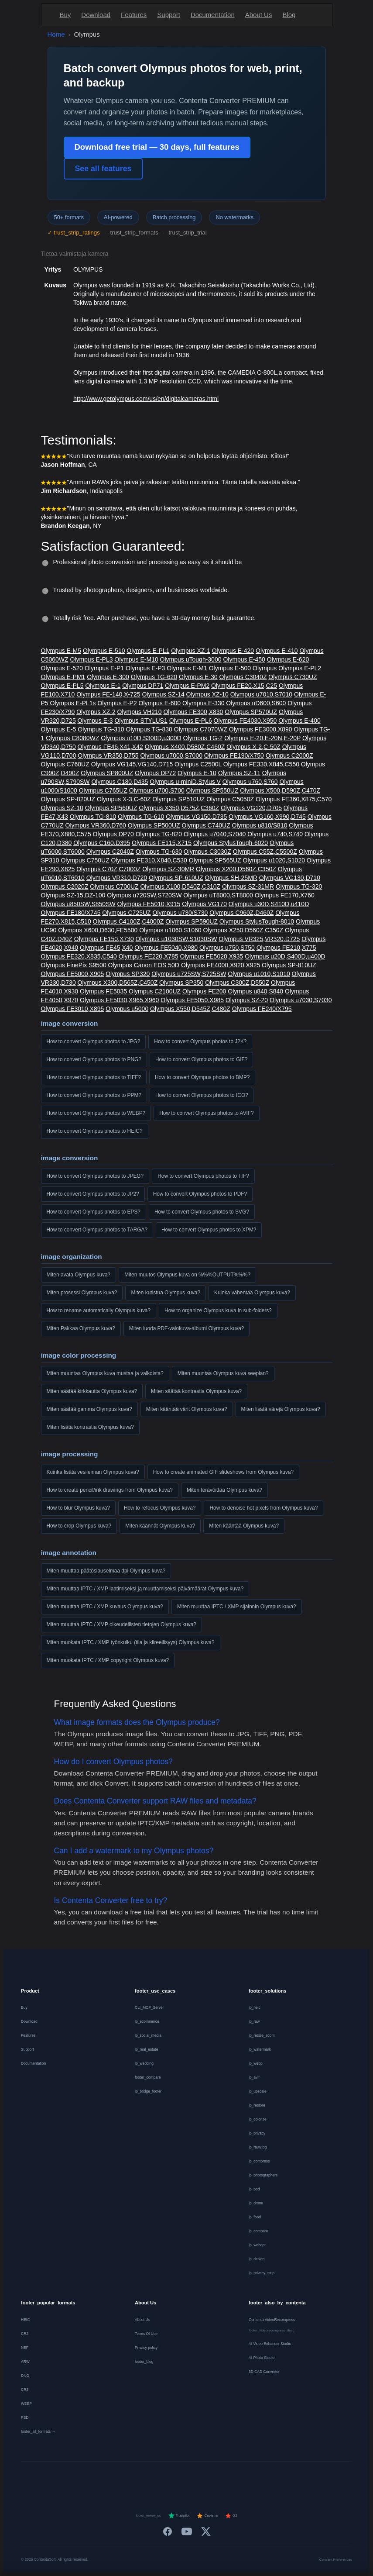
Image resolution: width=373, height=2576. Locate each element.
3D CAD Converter (264, 2371)
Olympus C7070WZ (200, 729)
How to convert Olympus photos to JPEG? (95, 1176)
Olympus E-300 (108, 676)
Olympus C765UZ (103, 790)
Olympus (265, 668)
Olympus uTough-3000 (191, 659)
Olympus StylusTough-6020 (230, 842)
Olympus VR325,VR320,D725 (259, 938)
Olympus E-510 (104, 650)
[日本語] (282, 2479)
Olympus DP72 (155, 772)
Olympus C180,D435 (119, 781)
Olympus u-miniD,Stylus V (185, 781)
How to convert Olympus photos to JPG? (93, 1041)
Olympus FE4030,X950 (245, 720)
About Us (258, 14)
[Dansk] (218, 2479)
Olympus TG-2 (203, 738)
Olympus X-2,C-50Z (253, 746)
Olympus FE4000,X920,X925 (220, 965)
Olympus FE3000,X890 (260, 729)
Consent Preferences (335, 2560)
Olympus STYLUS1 (140, 720)
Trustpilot (179, 2515)
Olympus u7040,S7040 (215, 834)
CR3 (24, 2389)
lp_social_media (148, 2035)
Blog (288, 14)
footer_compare (148, 2077)
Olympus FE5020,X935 (211, 956)
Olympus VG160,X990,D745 (267, 816)
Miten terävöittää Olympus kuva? (224, 1490)
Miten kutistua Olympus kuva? (165, 1293)
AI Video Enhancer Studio (270, 2344)
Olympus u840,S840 (255, 991)
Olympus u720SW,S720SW (144, 895)
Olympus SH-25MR (231, 877)
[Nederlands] (133, 2479)
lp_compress (259, 2161)
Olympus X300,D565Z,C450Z (118, 982)
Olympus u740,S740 (275, 834)
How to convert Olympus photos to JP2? (93, 1194)
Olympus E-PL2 (299, 668)
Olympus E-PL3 (91, 659)
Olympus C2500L (198, 764)
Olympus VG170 (204, 903)
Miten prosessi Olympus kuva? (82, 1293)
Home (56, 34)
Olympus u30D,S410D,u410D (269, 903)
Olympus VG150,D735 (196, 816)
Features (134, 14)
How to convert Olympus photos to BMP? (202, 1077)
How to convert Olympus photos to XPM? (208, 1230)
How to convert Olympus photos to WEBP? (96, 1113)
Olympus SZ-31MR (248, 886)
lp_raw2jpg (258, 2147)
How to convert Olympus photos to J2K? (200, 1041)
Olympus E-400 (299, 720)
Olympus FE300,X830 (193, 711)
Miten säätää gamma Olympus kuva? (89, 1409)
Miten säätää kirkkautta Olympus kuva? (92, 1391)
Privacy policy (146, 2347)
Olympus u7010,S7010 (261, 694)
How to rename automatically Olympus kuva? (99, 1310)
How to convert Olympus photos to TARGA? (97, 1230)
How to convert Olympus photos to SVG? (201, 1212)
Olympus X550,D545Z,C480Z (190, 1008)
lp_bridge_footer (148, 2091)
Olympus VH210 (139, 711)
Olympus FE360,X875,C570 (294, 799)
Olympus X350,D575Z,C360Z (179, 807)
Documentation (213, 14)
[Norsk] (239, 2479)
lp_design (256, 2259)
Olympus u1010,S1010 (259, 973)
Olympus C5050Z (230, 799)
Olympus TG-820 (159, 834)
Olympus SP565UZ (215, 860)
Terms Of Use (146, 2333)
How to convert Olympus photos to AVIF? (206, 1113)
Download (95, 14)
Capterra (207, 2515)
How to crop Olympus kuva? (79, 1526)
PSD (24, 2417)
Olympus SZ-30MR (168, 869)
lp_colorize (258, 2119)
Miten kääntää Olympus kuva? (244, 1526)
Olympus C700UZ (114, 886)
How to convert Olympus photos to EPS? (93, 1212)
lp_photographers (263, 2175)
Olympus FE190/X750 (234, 755)
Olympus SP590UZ (191, 921)
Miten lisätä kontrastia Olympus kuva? (90, 1427)
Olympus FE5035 (103, 991)
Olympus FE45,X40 (106, 947)
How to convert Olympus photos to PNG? (94, 1059)
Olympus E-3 (95, 720)
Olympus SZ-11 (239, 772)
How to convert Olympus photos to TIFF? (94, 1077)
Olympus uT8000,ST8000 (218, 895)
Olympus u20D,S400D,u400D (285, 956)
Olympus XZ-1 (190, 650)
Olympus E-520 (62, 668)
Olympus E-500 (230, 668)
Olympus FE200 (204, 991)
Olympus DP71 (142, 685)
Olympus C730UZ (292, 676)
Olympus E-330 (203, 703)
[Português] (197, 2479)
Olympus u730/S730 (180, 912)
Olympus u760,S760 (250, 781)
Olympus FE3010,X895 (72, 1008)
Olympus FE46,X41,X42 (110, 746)
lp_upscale (258, 2091)
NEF (24, 2347)
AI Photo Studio (261, 2357)
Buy (65, 14)
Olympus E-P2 (117, 703)
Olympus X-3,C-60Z (124, 799)
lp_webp (256, 2063)
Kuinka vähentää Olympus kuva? (252, 1293)
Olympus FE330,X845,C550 (261, 764)
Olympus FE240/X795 (262, 1008)
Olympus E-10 (197, 772)
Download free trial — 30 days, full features (157, 147)
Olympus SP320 (128, 973)
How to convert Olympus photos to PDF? (200, 1194)
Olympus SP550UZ (212, 790)
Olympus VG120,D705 (251, 807)
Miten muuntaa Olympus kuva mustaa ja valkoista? (105, 1373)
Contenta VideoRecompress (272, 2319)
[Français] (112, 2479)
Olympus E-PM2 (187, 685)
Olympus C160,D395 (101, 842)
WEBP (26, 2403)
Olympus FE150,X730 (104, 938)
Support (168, 14)
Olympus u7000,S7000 (171, 755)
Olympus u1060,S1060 (170, 930)
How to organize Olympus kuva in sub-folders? (218, 1310)
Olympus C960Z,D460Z (241, 912)
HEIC (25, 2319)
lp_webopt (257, 2245)
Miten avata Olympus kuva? (79, 1275)
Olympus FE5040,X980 (166, 947)
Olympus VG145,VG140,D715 (132, 764)
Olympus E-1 (102, 685)
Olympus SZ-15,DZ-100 (73, 895)
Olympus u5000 (127, 1008)
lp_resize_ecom (262, 2035)
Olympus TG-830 (149, 729)
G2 (231, 2515)
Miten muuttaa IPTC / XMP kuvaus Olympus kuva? (105, 1607)
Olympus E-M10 (136, 659)
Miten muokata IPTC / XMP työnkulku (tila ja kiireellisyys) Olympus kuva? (131, 1642)
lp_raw (254, 2021)
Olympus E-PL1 (148, 650)
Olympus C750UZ (85, 860)
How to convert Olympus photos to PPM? (94, 1095)
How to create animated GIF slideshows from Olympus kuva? (223, 1472)
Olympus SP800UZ (107, 772)
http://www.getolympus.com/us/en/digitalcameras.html (146, 398)
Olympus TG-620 (154, 676)
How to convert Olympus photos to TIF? (203, 1176)
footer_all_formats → (38, 2431)
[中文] (303, 2479)
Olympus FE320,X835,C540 (79, 956)
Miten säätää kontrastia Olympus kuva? (196, 1391)
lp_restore (257, 2105)
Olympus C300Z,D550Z (237, 982)
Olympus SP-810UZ (289, 965)
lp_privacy (257, 2133)
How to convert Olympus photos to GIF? (201, 1059)
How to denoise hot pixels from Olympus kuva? (263, 1508)
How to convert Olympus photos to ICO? (201, 1095)
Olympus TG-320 (299, 886)
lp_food (255, 2217)
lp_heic (254, 2007)
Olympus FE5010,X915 (149, 903)
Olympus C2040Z (110, 851)
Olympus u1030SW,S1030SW (176, 938)
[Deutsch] (91, 2479)
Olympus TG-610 (141, 816)
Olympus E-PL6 (190, 720)
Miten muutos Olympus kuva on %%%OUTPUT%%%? (187, 1275)
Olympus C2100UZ (155, 991)
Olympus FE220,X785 (148, 956)
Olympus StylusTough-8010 (256, 921)
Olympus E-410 (277, 650)
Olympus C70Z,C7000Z (108, 869)
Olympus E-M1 (187, 668)
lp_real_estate (146, 2049)
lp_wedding (144, 2063)
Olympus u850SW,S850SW (78, 903)
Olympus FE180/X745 (71, 912)
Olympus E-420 (233, 650)
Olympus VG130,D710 (289, 877)
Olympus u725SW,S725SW (188, 973)
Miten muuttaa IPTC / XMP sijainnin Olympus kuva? (236, 1607)
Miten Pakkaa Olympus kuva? (81, 1328)
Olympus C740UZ (205, 825)
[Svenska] (260, 2479)
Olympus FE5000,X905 (72, 973)
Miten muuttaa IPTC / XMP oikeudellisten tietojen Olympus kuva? (121, 1624)
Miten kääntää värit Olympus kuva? (186, 1409)
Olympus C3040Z (243, 676)
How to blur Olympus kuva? (78, 1508)
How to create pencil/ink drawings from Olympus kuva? (110, 1490)
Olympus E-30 (198, 676)
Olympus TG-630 (159, 851)
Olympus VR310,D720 (116, 877)
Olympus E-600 (160, 703)
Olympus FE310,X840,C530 (149, 860)
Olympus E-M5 (61, 650)
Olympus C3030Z (207, 851)
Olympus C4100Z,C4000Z (128, 921)
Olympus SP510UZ (178, 799)
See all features (103, 168)
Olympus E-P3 (145, 668)
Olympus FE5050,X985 (192, 1000)
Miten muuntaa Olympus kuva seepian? (223, 1373)
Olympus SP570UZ (251, 711)
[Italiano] (176, 2479)
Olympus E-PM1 (63, 676)
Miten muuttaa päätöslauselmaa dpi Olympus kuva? (106, 1571)
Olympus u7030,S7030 (301, 1000)
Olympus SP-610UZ (176, 877)
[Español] (155, 2479)
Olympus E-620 (288, 659)
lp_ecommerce (147, 2021)
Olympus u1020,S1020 (274, 860)
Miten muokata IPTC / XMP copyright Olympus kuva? (108, 1660)
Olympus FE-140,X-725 (108, 694)
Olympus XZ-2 (95, 711)
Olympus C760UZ (65, 764)
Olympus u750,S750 (227, 947)
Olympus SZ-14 (163, 694)
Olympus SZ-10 (62, 807)
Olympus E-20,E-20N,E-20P (262, 738)
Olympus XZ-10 (207, 694)
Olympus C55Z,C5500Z (265, 851)
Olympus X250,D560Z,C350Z (243, 930)
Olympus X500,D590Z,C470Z (280, 790)
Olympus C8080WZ (72, 738)
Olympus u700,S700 (157, 790)
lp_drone (256, 2203)
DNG (25, 2375)
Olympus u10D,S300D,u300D (141, 738)
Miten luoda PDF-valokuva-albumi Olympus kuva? (186, 1328)
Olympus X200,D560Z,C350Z (236, 869)
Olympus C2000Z (289, 755)
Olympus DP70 (113, 834)
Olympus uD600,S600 (256, 703)
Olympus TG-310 (101, 729)
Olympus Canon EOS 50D (143, 965)
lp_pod (254, 2189)
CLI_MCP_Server (149, 2007)
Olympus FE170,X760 (285, 895)
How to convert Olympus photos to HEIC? (95, 1131)
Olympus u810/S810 (259, 825)
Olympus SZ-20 (247, 1000)
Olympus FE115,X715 (162, 842)
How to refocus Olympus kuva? (160, 1508)
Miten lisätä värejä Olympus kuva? (280, 1409)
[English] (70, 2479)
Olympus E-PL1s (73, 703)
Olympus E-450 (244, 659)
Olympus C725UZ (126, 912)
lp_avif (254, 2077)
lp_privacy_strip (261, 2273)
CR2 (24, 2333)
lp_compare (258, 2231)
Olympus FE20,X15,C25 (244, 685)
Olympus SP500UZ (154, 825)
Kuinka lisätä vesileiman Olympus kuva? (93, 1472)
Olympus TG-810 (93, 816)
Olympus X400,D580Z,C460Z (185, 746)
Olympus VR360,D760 (95, 825)
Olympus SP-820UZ (68, 799)
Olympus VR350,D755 (108, 755)
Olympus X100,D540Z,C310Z (180, 886)
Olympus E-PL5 (62, 685)
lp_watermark (260, 2049)
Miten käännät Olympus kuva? (160, 1526)
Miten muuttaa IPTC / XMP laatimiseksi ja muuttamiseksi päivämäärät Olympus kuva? (145, 1589)
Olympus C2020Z (65, 886)
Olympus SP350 (181, 982)
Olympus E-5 (58, 729)
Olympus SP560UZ (111, 807)
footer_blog (144, 2361)
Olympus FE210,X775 (286, 947)
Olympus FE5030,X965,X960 (119, 1000)
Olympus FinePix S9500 (73, 965)
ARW (25, 2361)
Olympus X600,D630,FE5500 (97, 930)
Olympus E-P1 (104, 668)
